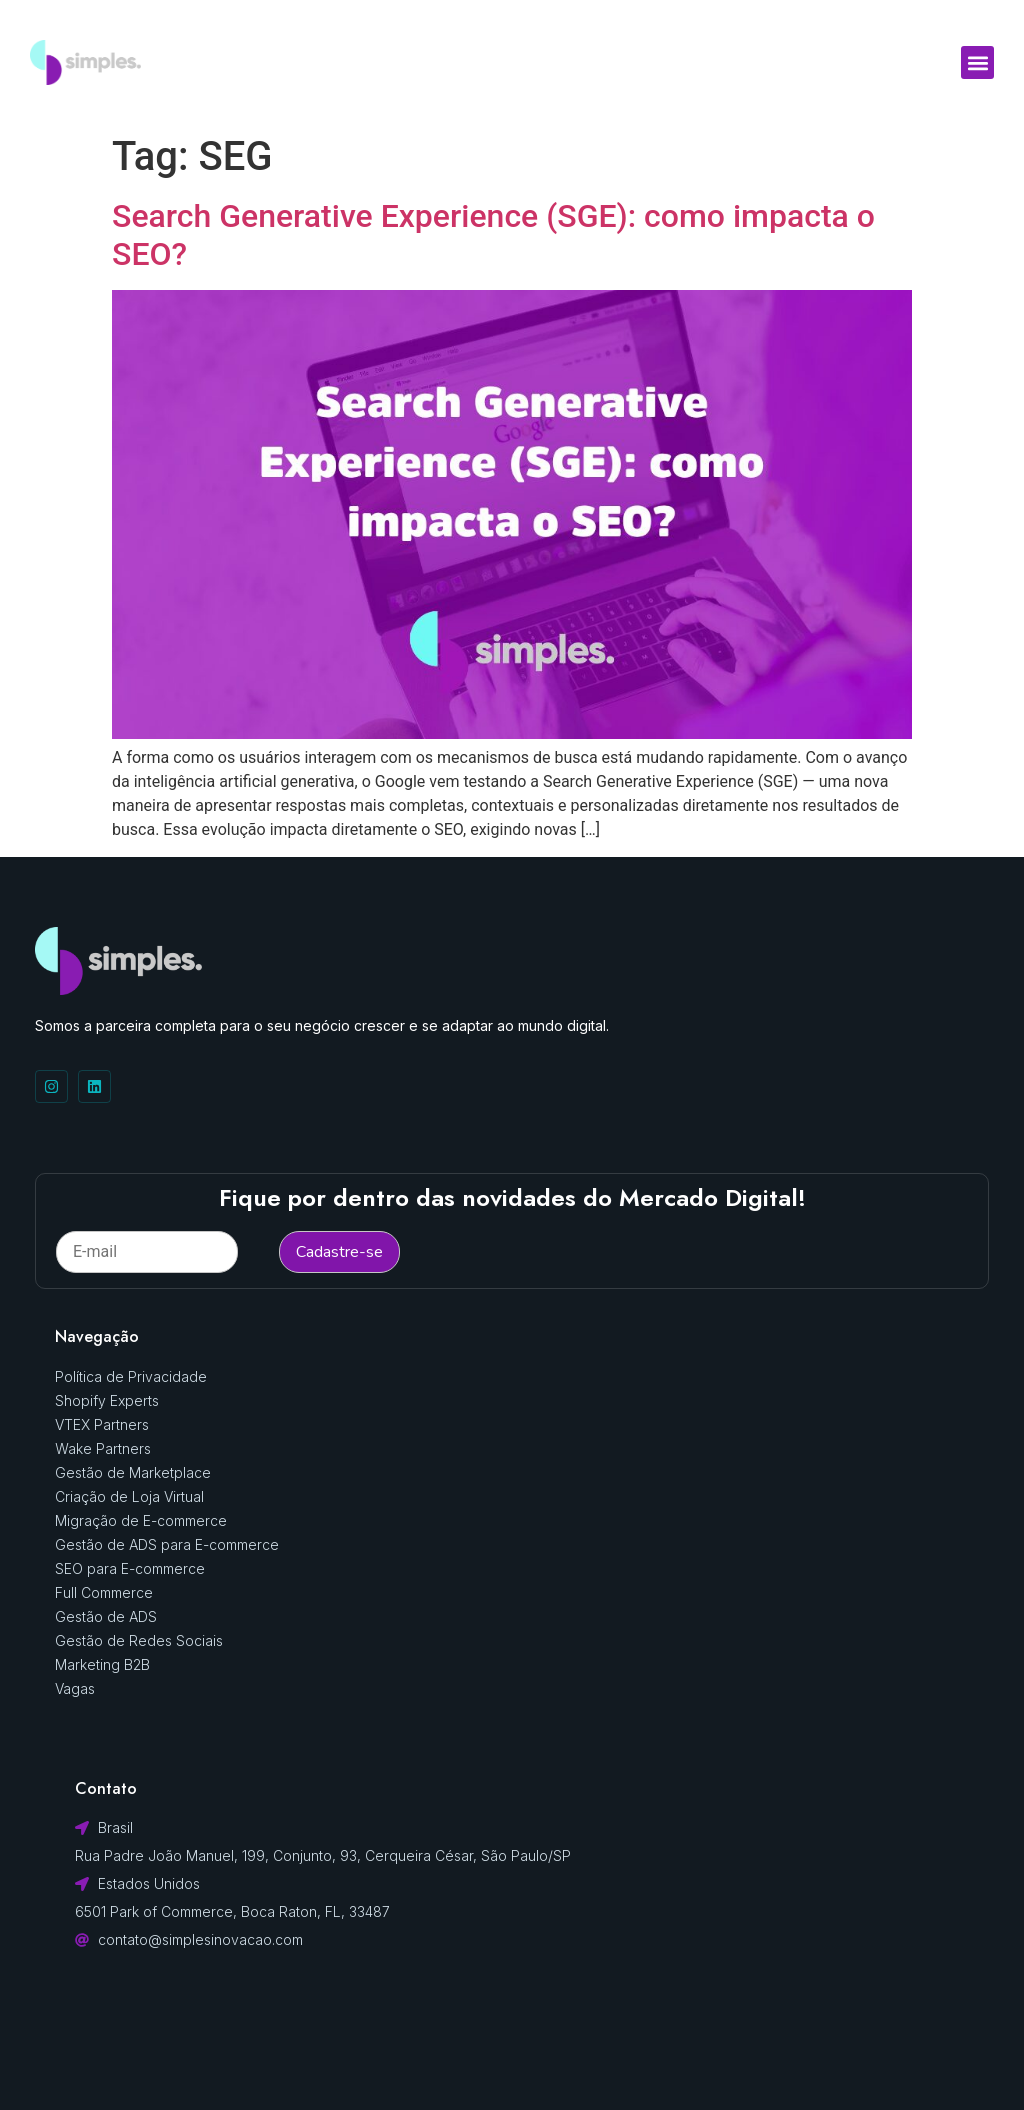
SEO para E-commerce (130, 1568)
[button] (977, 62)
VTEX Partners (102, 1424)
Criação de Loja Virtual (129, 1496)
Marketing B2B (102, 1664)
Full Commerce (104, 1592)
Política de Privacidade (131, 1376)
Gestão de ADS (106, 1616)
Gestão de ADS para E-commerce (167, 1544)
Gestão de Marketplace (133, 1472)
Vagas (75, 1688)
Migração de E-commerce (141, 1520)
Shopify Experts (107, 1400)
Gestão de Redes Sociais (139, 1640)
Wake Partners (103, 1448)
